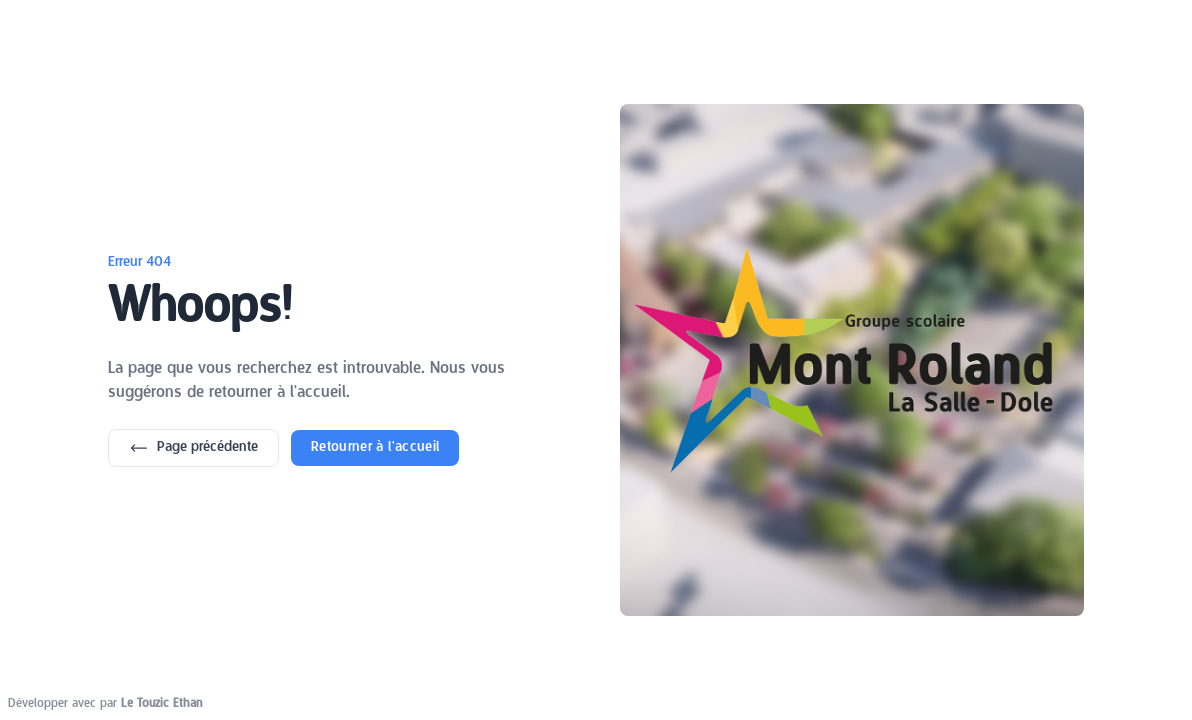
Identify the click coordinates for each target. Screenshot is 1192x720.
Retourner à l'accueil (375, 447)
